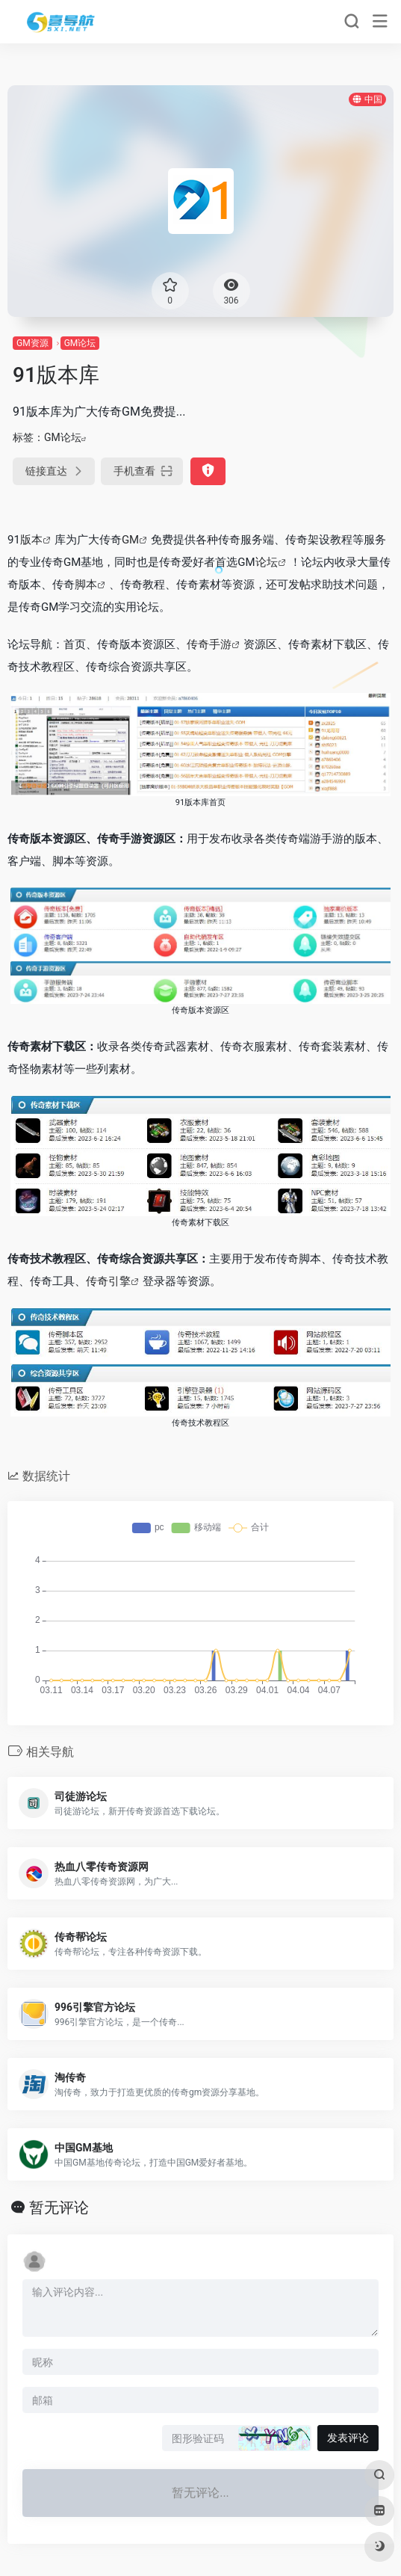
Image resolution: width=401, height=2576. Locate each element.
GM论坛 (80, 343)
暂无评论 (59, 2207)
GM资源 (32, 343)
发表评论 (348, 2438)
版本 (31, 539)
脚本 (86, 584)
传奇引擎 (108, 1281)
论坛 (266, 562)
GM (130, 539)
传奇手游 (209, 644)
